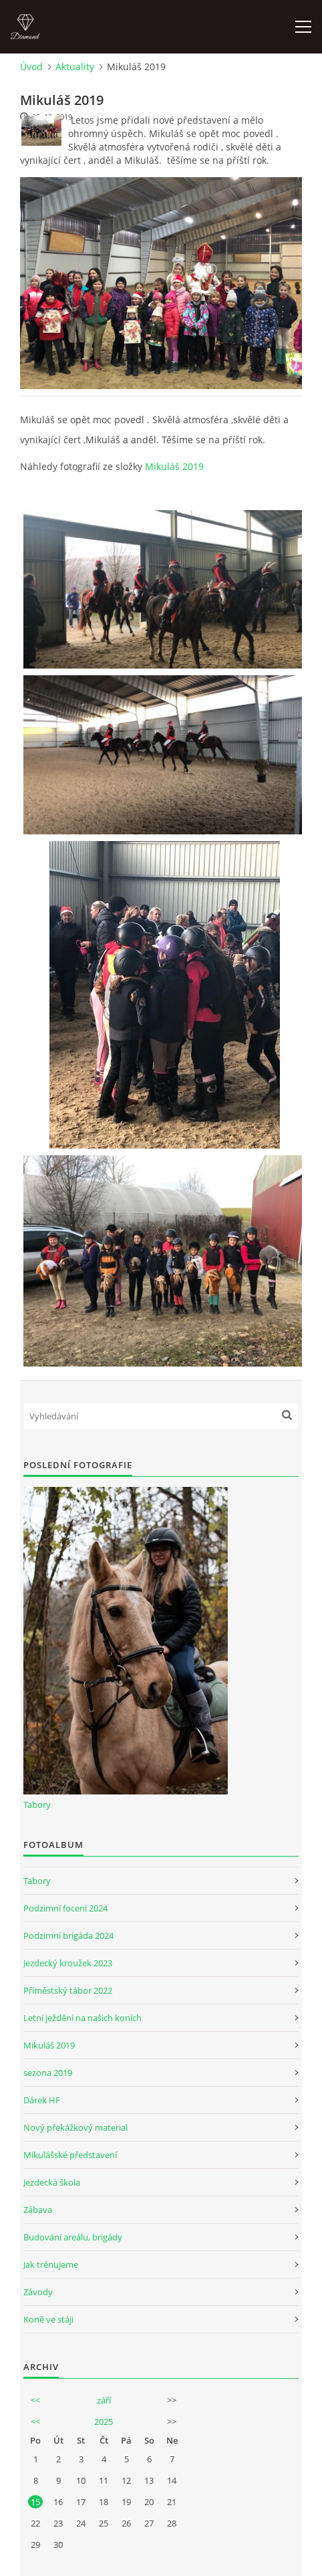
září (104, 2400)
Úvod (31, 66)
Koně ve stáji (48, 2319)
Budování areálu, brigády (72, 2237)
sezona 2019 (47, 2073)
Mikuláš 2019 (174, 466)
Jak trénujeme (50, 2264)
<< (35, 2400)
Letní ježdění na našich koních (82, 2018)
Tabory (37, 1804)
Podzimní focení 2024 (65, 1908)
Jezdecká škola (51, 2182)
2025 (103, 2422)
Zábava (37, 2210)
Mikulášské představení (70, 2155)
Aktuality (74, 66)
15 (35, 2502)
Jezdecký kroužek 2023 (67, 1963)
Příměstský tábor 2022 (67, 1990)
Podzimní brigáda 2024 (68, 1935)
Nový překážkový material (75, 2127)
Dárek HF (41, 2100)
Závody (38, 2292)
